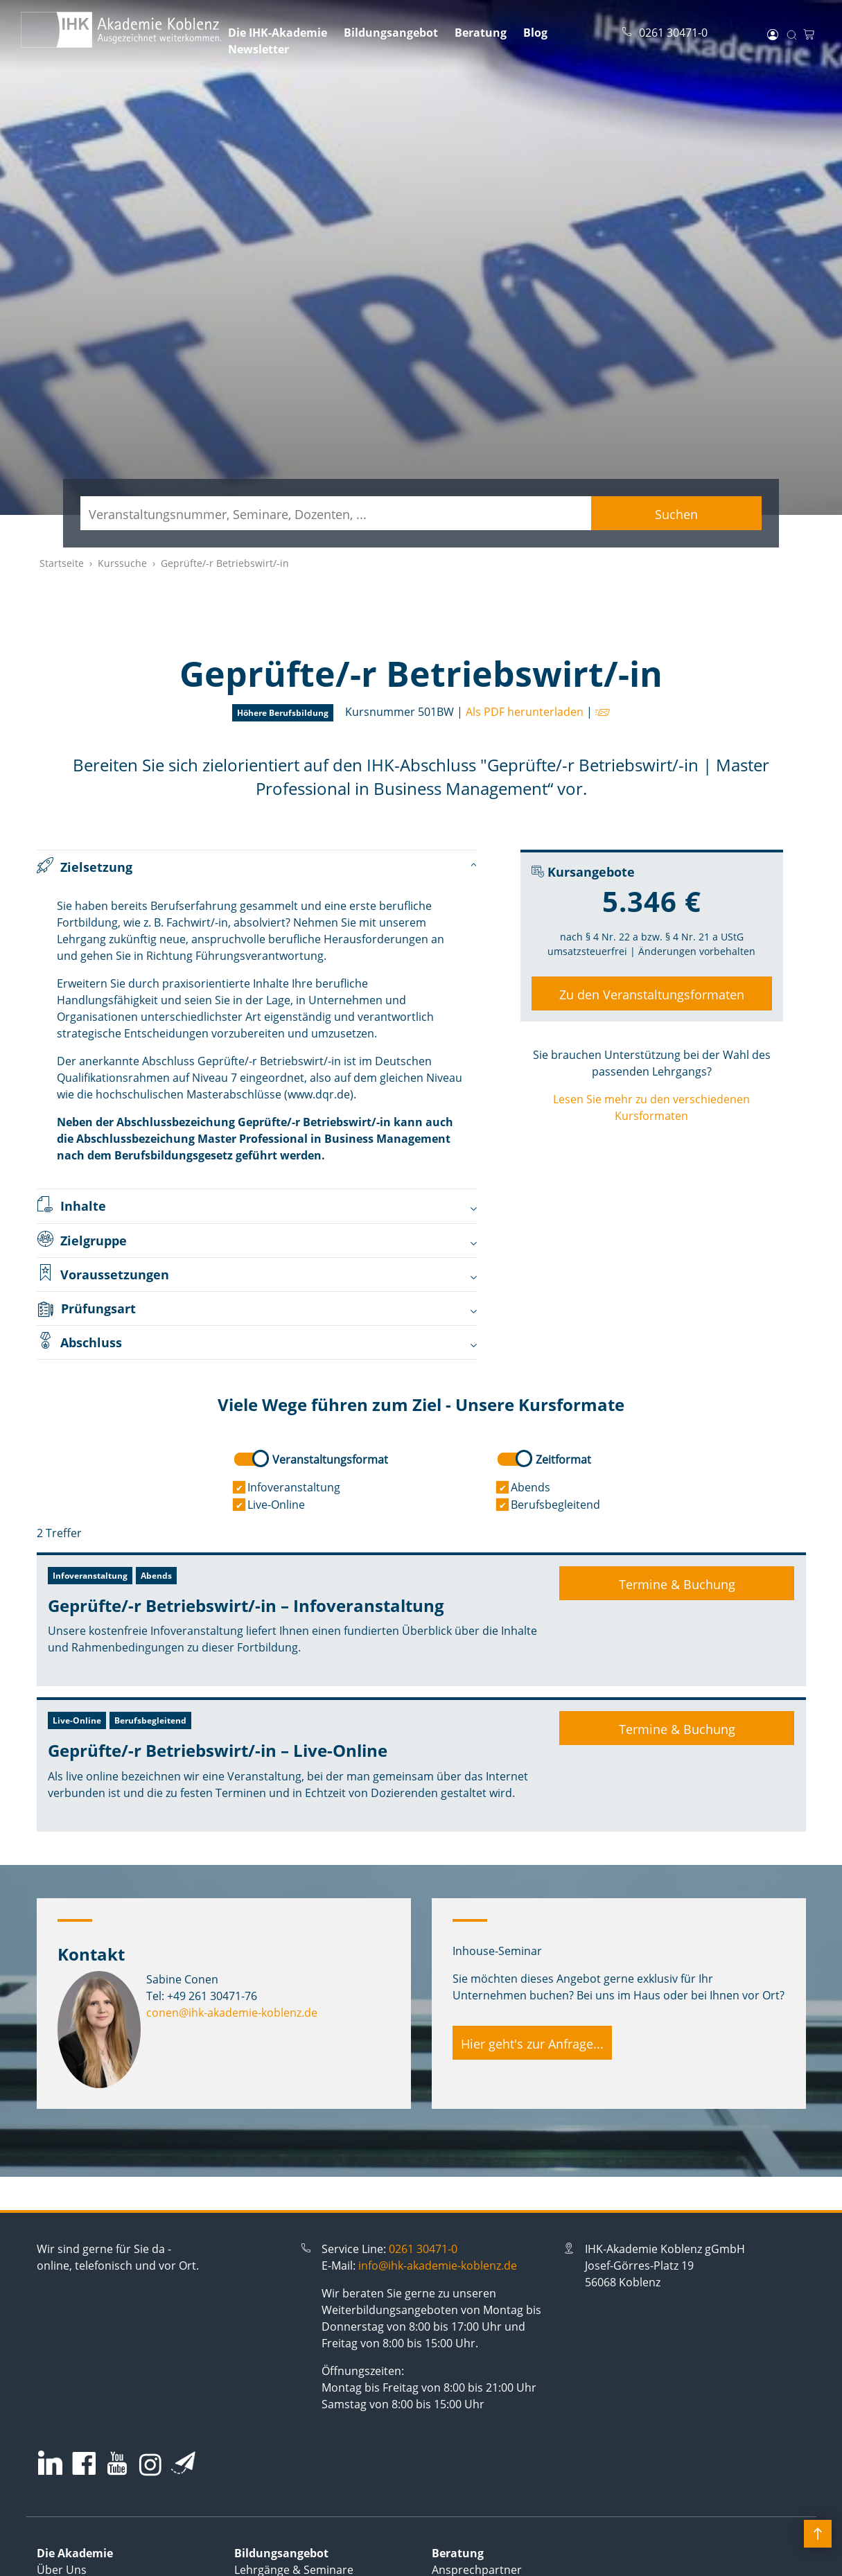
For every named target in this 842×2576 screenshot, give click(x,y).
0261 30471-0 (423, 2249)
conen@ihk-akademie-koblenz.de (231, 2012)
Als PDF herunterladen (525, 711)
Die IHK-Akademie (277, 32)
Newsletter (258, 49)
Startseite (62, 563)
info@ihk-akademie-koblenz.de (437, 2265)
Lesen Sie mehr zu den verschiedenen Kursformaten (651, 1107)
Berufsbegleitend (555, 1504)
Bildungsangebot (391, 32)
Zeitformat (563, 1459)
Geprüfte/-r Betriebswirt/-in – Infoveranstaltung (246, 1605)
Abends (530, 1487)
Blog (535, 32)
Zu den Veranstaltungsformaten (651, 994)
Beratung (481, 32)
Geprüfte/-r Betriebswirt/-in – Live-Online (217, 1750)
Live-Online (276, 1504)
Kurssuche (122, 563)
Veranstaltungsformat (330, 1459)
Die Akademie (75, 2553)
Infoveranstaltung (293, 1487)
